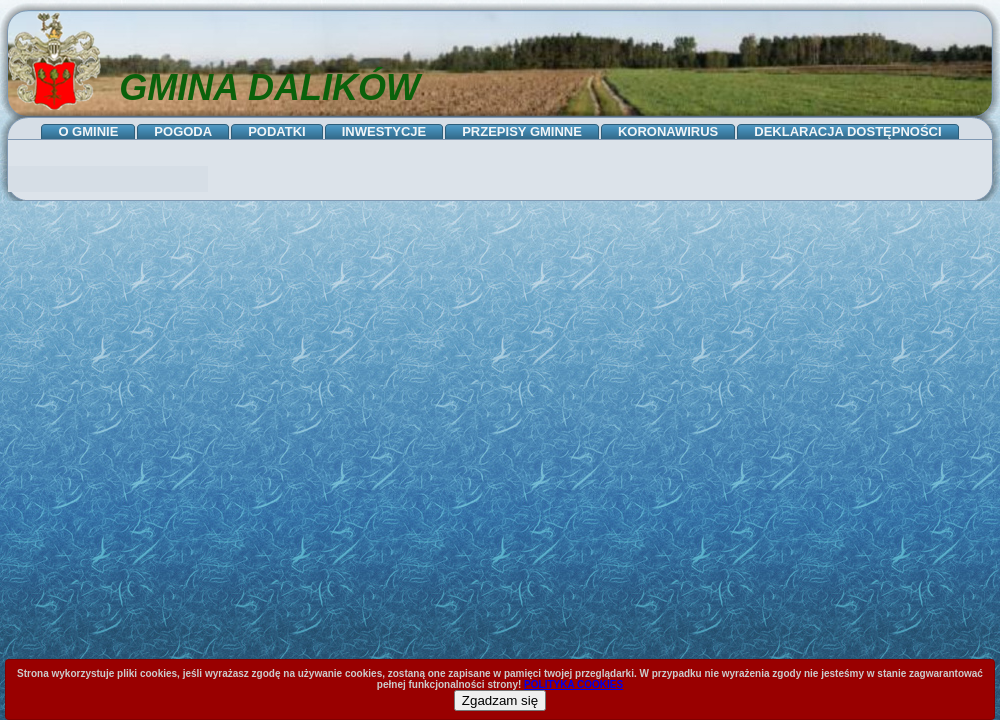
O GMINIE (88, 131)
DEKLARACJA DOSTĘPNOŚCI (847, 131)
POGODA (183, 131)
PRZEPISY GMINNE (522, 131)
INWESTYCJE (384, 131)
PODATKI (277, 131)
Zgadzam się (500, 700)
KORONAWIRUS (668, 131)
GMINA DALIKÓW (269, 87)
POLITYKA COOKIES (573, 684)
